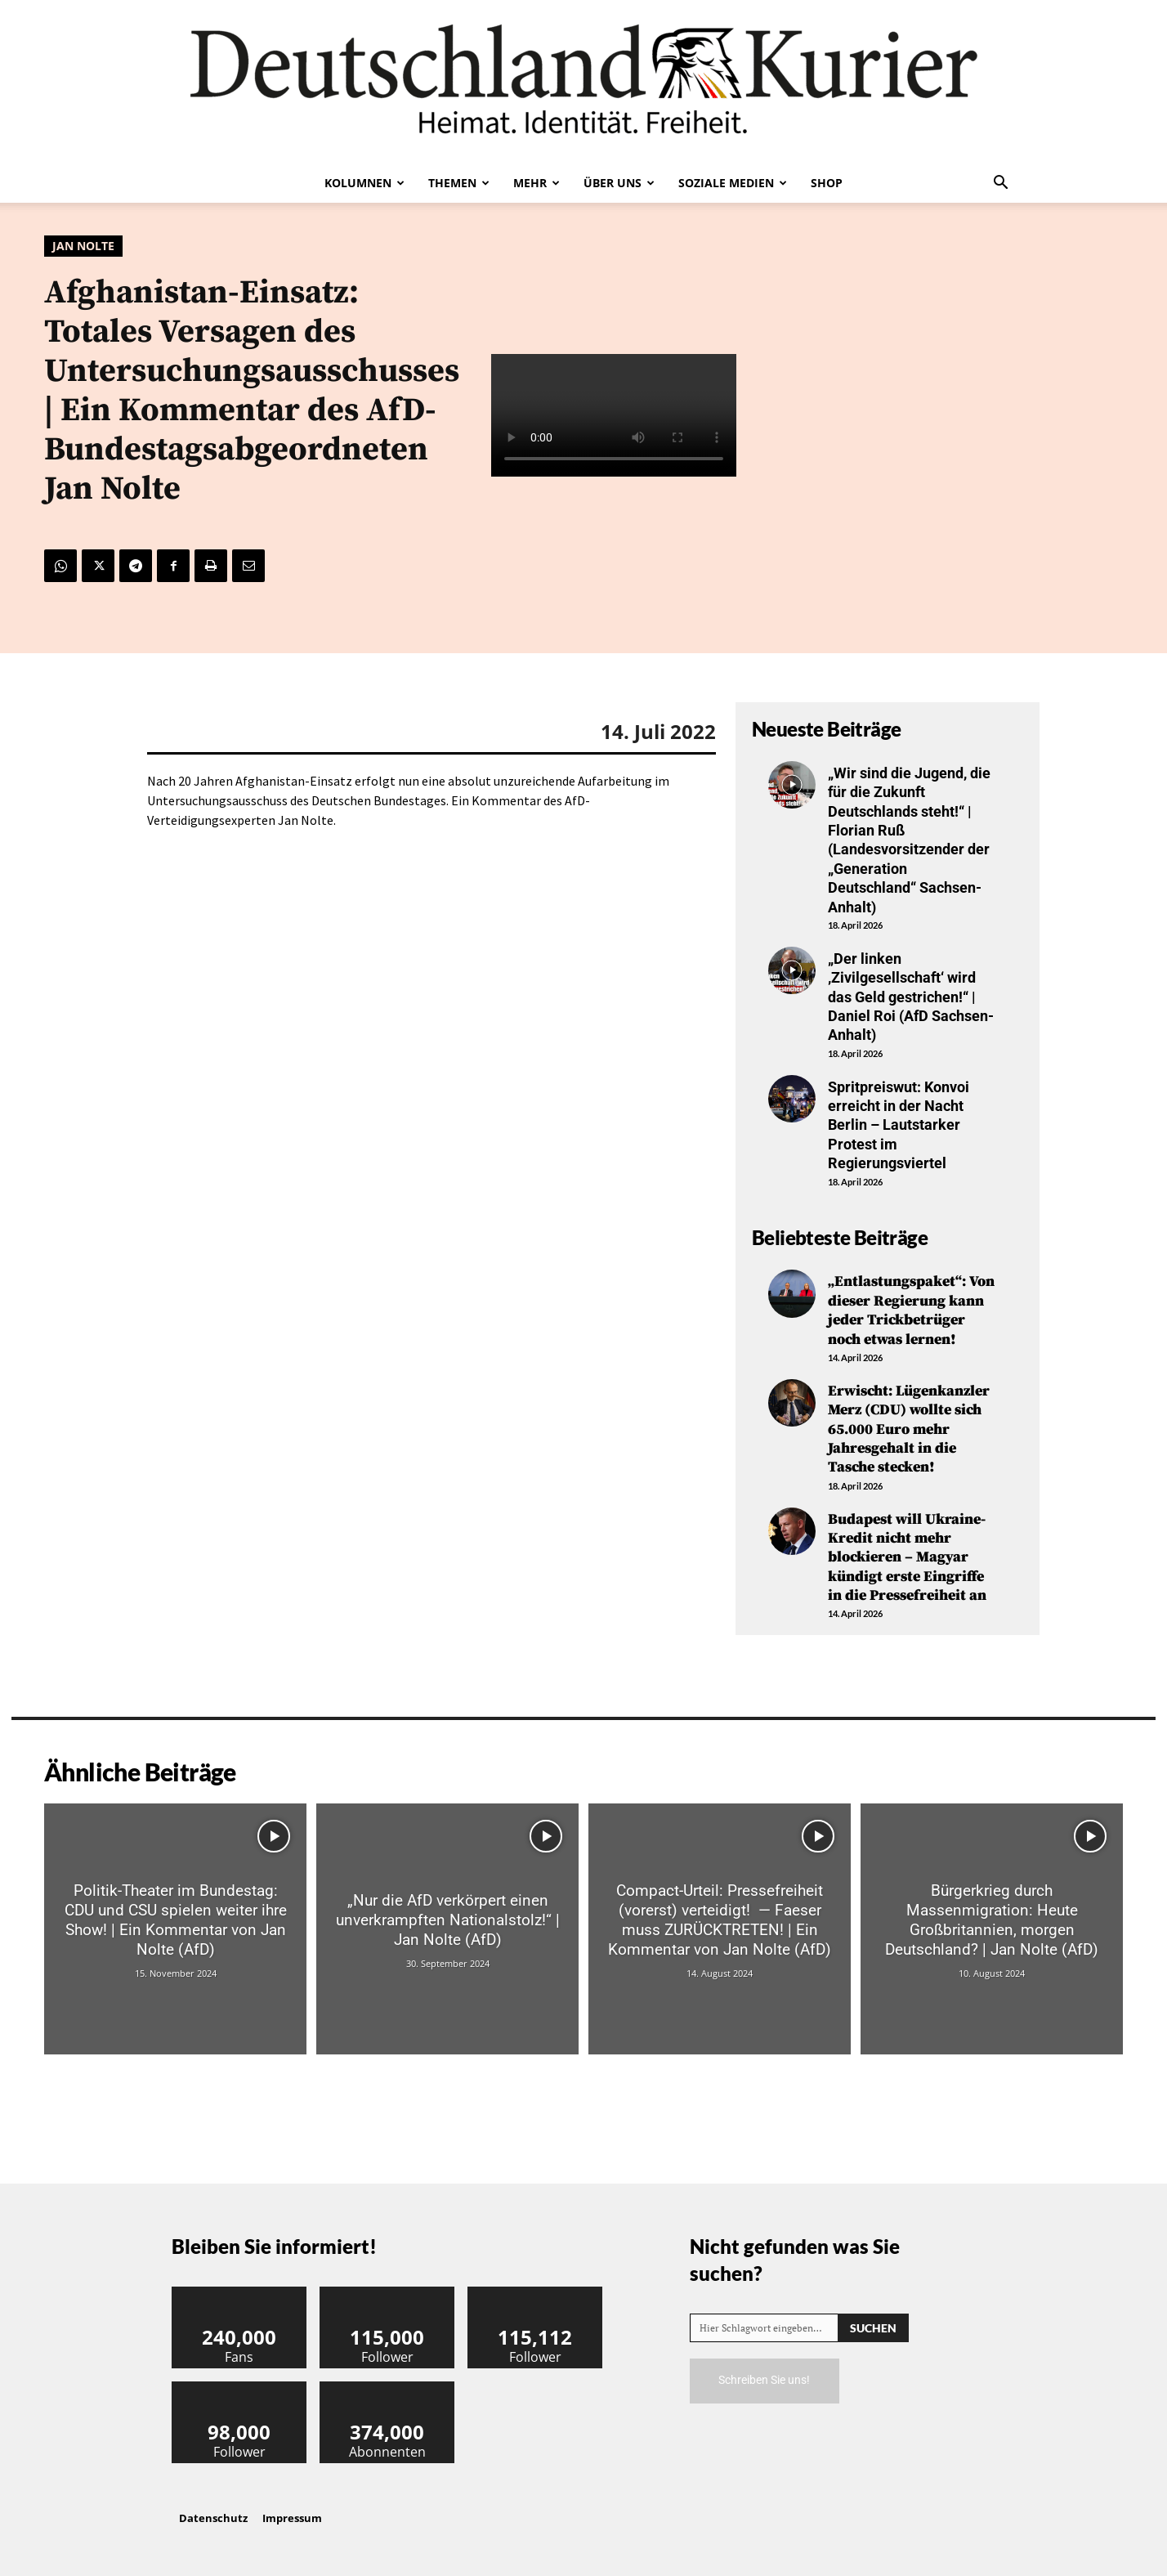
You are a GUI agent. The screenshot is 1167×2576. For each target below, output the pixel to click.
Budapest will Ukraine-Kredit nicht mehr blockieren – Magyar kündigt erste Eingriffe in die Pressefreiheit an (907, 1558)
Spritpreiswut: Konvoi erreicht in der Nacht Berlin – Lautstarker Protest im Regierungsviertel (898, 1125)
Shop (827, 182)
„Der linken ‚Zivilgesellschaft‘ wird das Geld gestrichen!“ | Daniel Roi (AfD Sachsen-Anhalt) (911, 997)
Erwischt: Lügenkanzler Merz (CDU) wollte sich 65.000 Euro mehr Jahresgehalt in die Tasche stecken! (909, 1429)
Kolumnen (364, 182)
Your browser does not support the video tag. (613, 415)
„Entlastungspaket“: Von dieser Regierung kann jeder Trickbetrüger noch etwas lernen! (911, 1310)
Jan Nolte (83, 246)
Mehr (536, 182)
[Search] (873, 2328)
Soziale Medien (732, 182)
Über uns (619, 182)
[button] (1000, 184)
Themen (459, 182)
